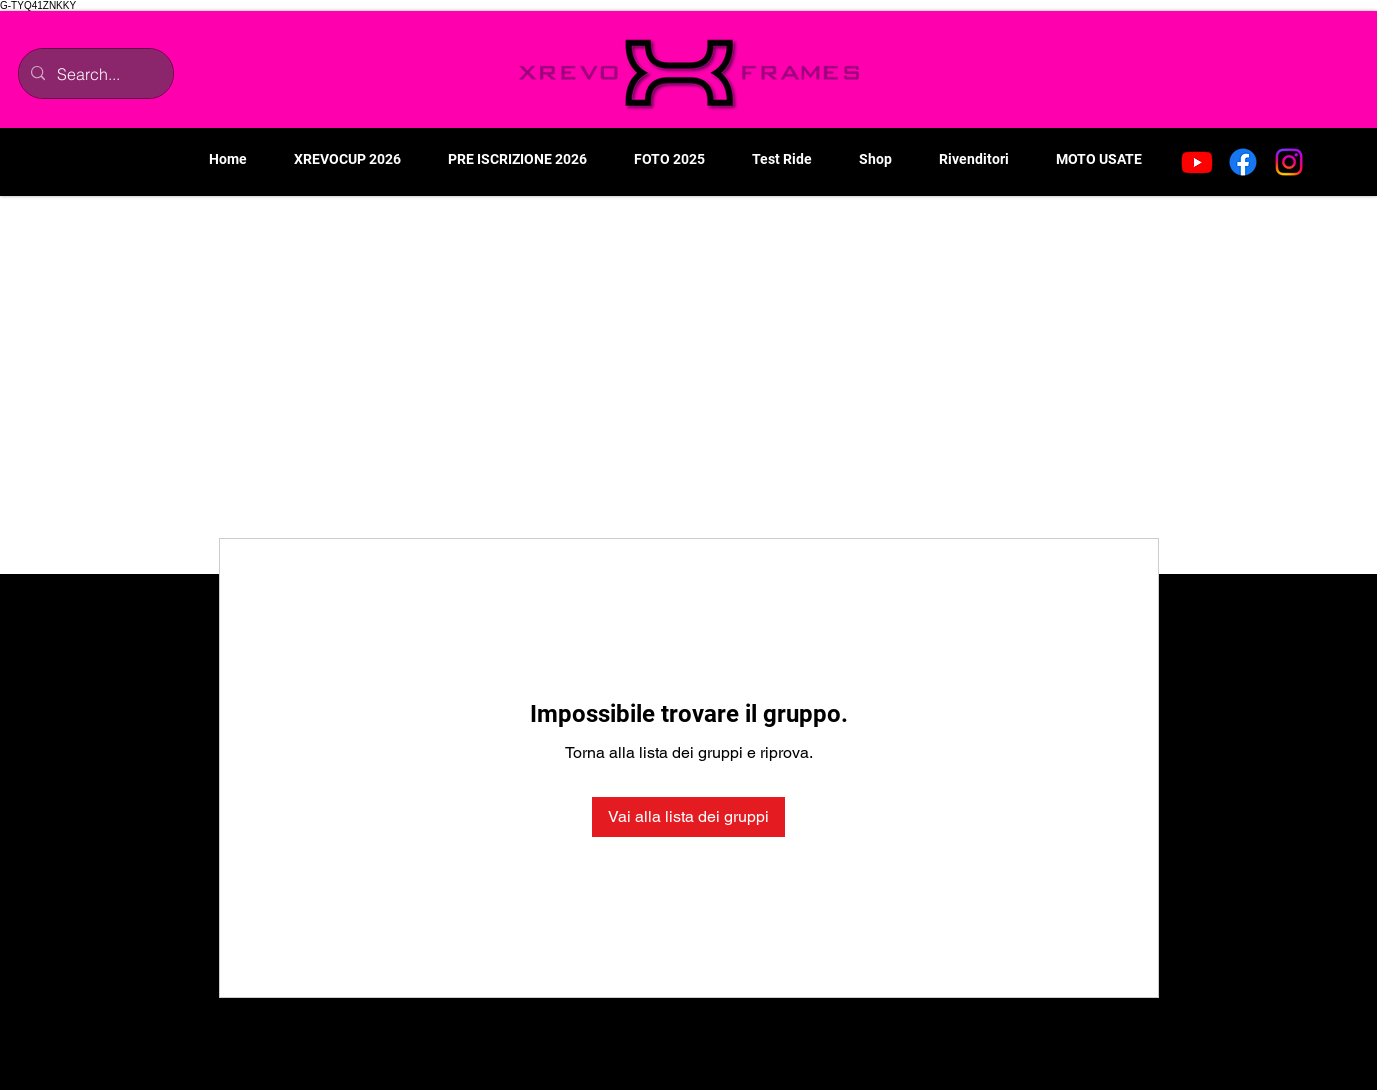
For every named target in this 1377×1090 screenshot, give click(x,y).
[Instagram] (1289, 162)
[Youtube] (1197, 162)
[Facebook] (1243, 162)
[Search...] (94, 73)
